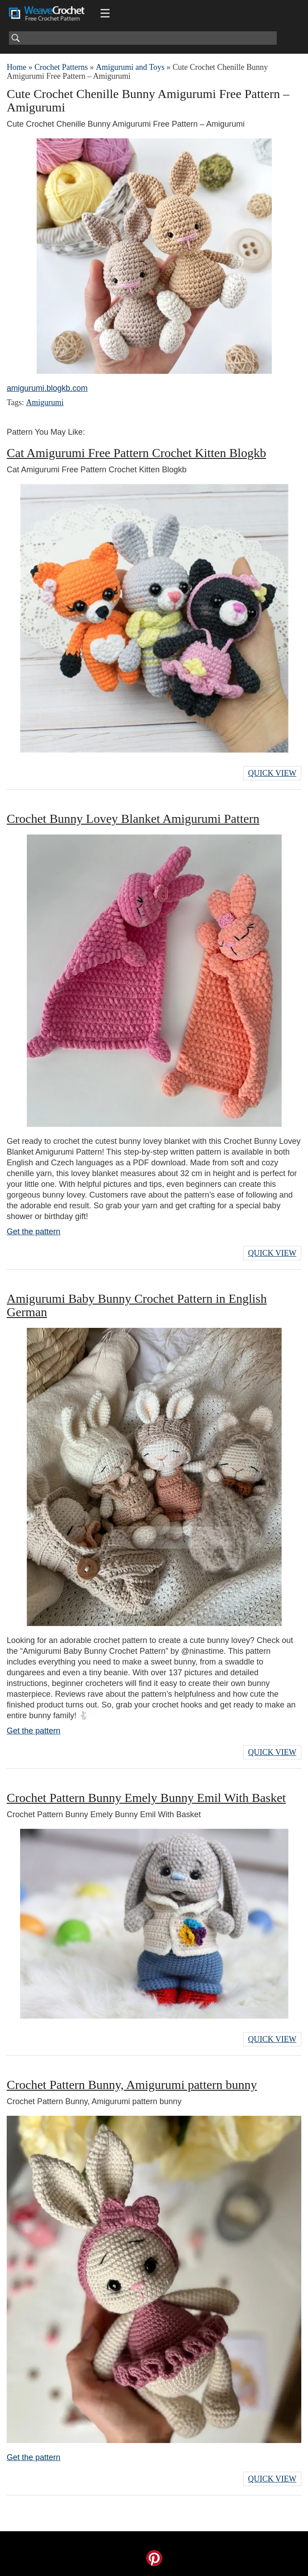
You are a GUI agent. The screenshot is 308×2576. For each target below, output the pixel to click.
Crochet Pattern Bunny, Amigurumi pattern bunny (132, 2085)
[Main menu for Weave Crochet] (105, 13)
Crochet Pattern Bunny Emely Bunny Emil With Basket (146, 1798)
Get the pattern (33, 1231)
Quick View (272, 773)
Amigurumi (44, 402)
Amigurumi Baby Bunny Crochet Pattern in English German (137, 1305)
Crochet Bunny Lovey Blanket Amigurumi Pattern (133, 819)
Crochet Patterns (61, 67)
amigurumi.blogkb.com (47, 388)
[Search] (143, 38)
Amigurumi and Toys (130, 67)
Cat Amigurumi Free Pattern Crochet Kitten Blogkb (136, 453)
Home (16, 67)
